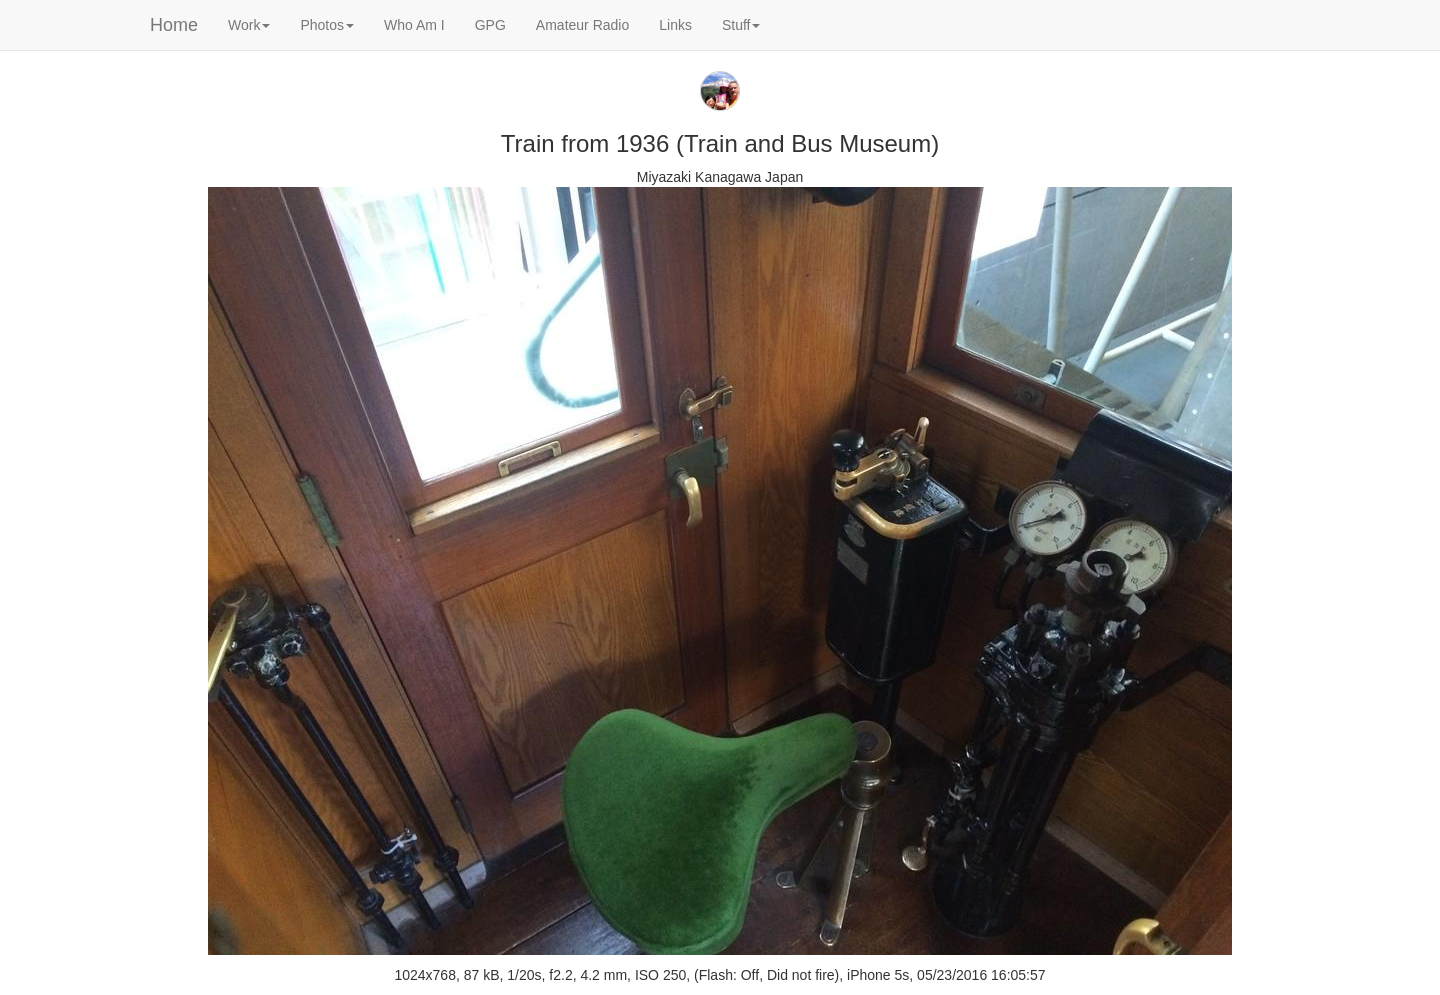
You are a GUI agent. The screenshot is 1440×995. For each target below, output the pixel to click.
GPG (490, 25)
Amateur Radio (582, 25)
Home (174, 25)
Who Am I (414, 25)
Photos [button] (327, 25)
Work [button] (249, 25)
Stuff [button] (741, 25)
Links (675, 25)
